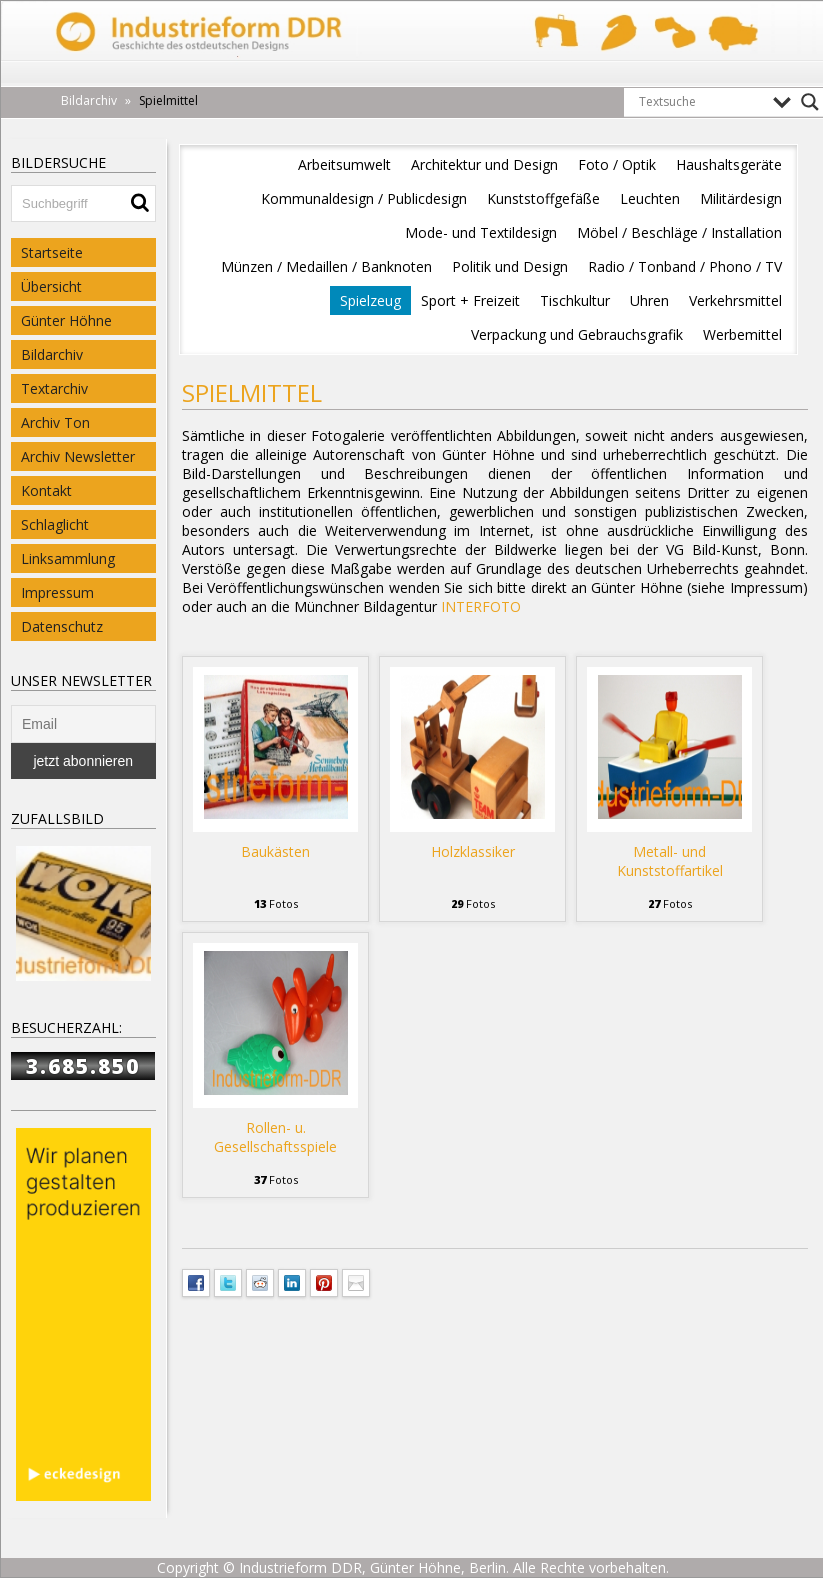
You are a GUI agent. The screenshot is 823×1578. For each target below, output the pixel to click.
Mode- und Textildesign (481, 232)
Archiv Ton (55, 422)
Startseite (52, 252)
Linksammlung (68, 558)
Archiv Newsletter (78, 456)
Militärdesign (741, 198)
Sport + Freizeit (470, 300)
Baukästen (275, 851)
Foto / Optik (617, 164)
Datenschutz (62, 626)
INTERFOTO (481, 606)
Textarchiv (54, 388)
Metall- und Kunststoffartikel (670, 861)
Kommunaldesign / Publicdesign (364, 198)
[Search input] (701, 102)
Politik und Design (510, 266)
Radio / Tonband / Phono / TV (685, 266)
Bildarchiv (52, 354)
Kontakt (46, 490)
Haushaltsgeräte (729, 164)
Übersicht (51, 286)
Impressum (57, 592)
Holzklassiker (473, 851)
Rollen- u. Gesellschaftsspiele (275, 1137)
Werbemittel (742, 334)
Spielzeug (370, 300)
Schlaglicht (55, 524)
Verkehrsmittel (735, 300)
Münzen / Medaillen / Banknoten (326, 266)
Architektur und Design (484, 164)
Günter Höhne (66, 320)
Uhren (649, 300)
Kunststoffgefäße (543, 198)
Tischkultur (575, 300)
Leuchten (650, 198)
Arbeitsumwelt (344, 164)
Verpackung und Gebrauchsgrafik (577, 334)
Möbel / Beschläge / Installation (679, 232)
